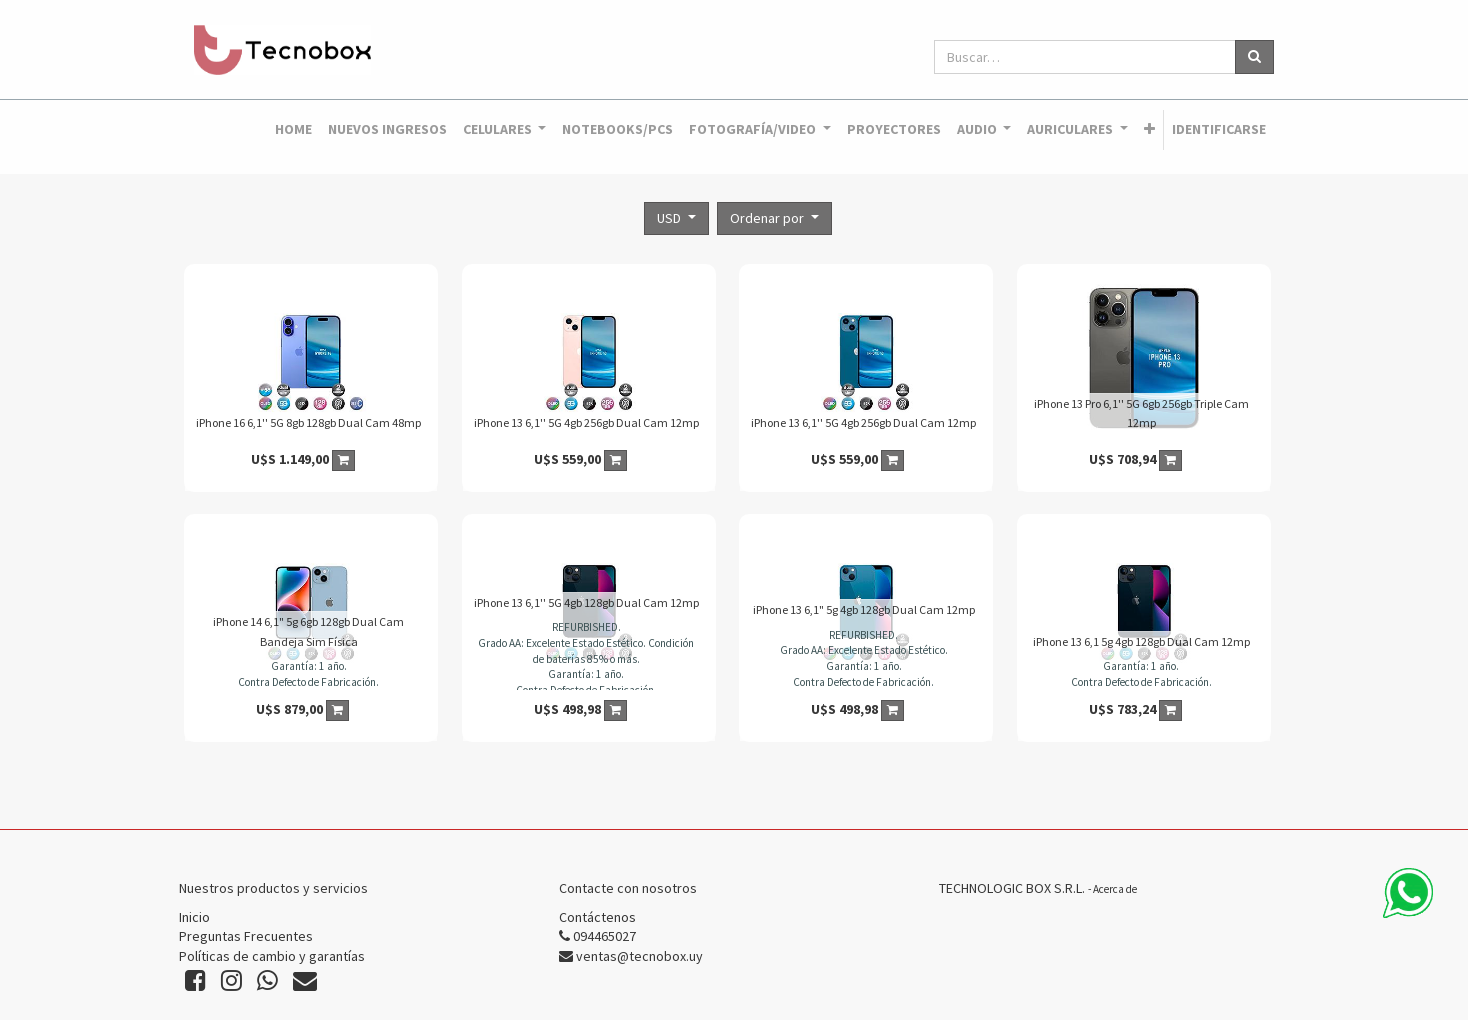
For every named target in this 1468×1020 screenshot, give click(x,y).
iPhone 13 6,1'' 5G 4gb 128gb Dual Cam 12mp (586, 602)
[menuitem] (293, 130)
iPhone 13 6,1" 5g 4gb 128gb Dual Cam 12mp (864, 609)
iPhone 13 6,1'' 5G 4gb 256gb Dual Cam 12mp (586, 422)
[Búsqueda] (1254, 57)
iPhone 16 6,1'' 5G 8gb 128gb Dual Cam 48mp (308, 422)
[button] (1149, 130)
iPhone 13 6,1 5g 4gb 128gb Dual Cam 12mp (1141, 641)
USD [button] (670, 218)
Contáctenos (597, 917)
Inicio (194, 917)
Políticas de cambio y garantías (272, 956)
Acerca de (1115, 889)
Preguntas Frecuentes (246, 936)
